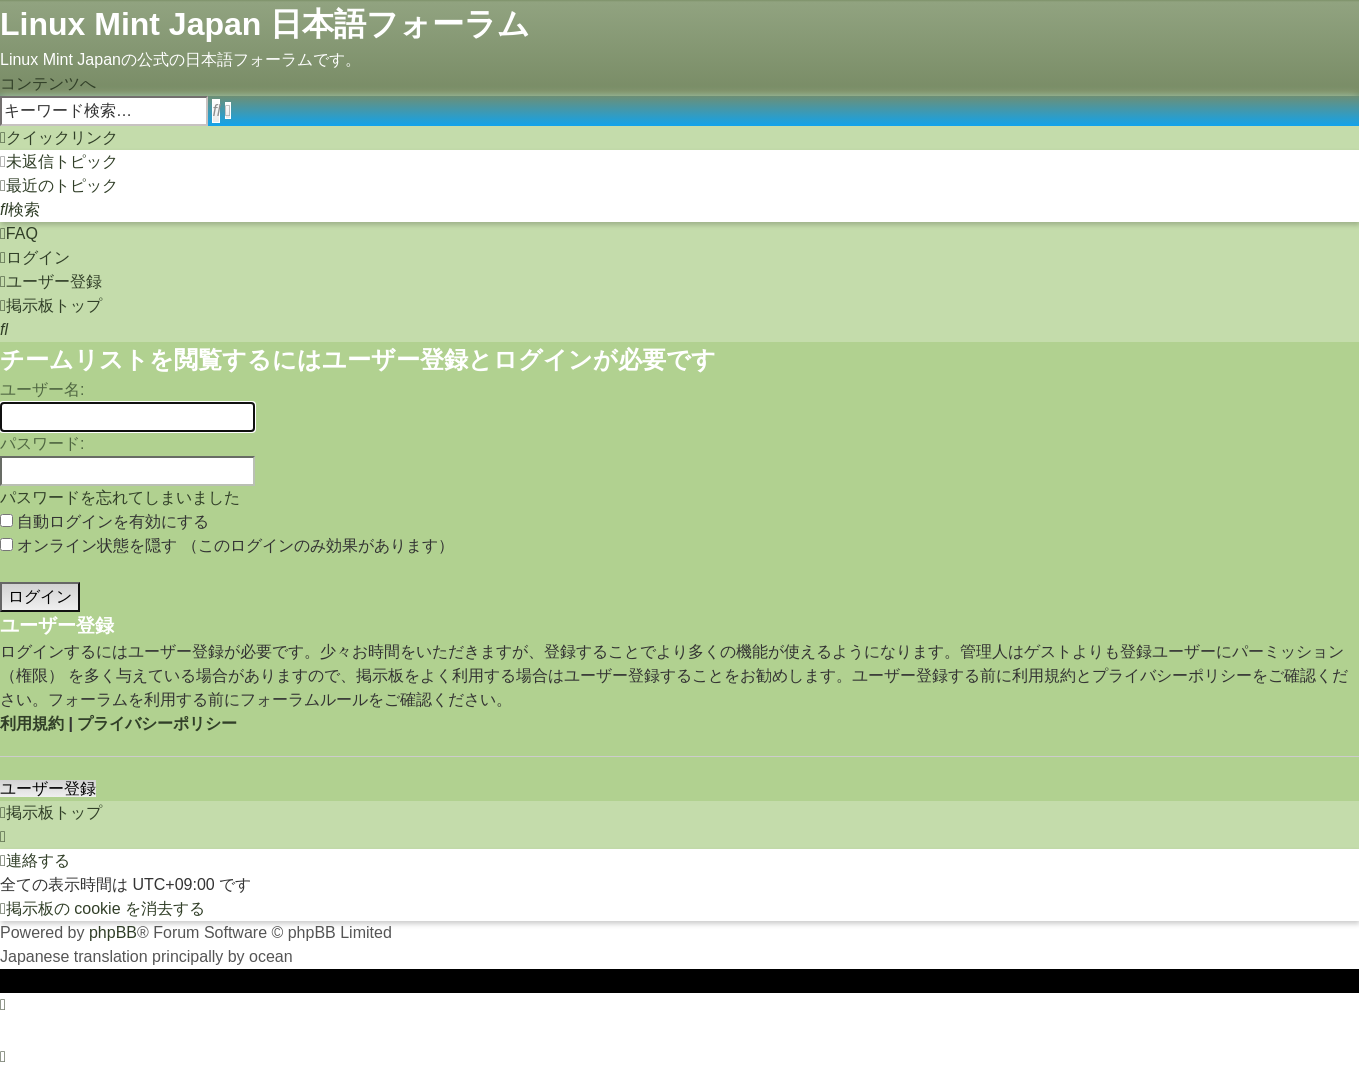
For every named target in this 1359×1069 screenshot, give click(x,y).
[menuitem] (59, 161)
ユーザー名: (42, 389)
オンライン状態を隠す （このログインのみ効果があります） (227, 545)
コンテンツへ (48, 83)
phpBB (113, 932)
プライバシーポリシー (157, 723)
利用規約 (32, 723)
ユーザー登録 (48, 788)
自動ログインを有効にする (104, 521)
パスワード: (42, 443)
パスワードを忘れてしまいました (120, 497)
